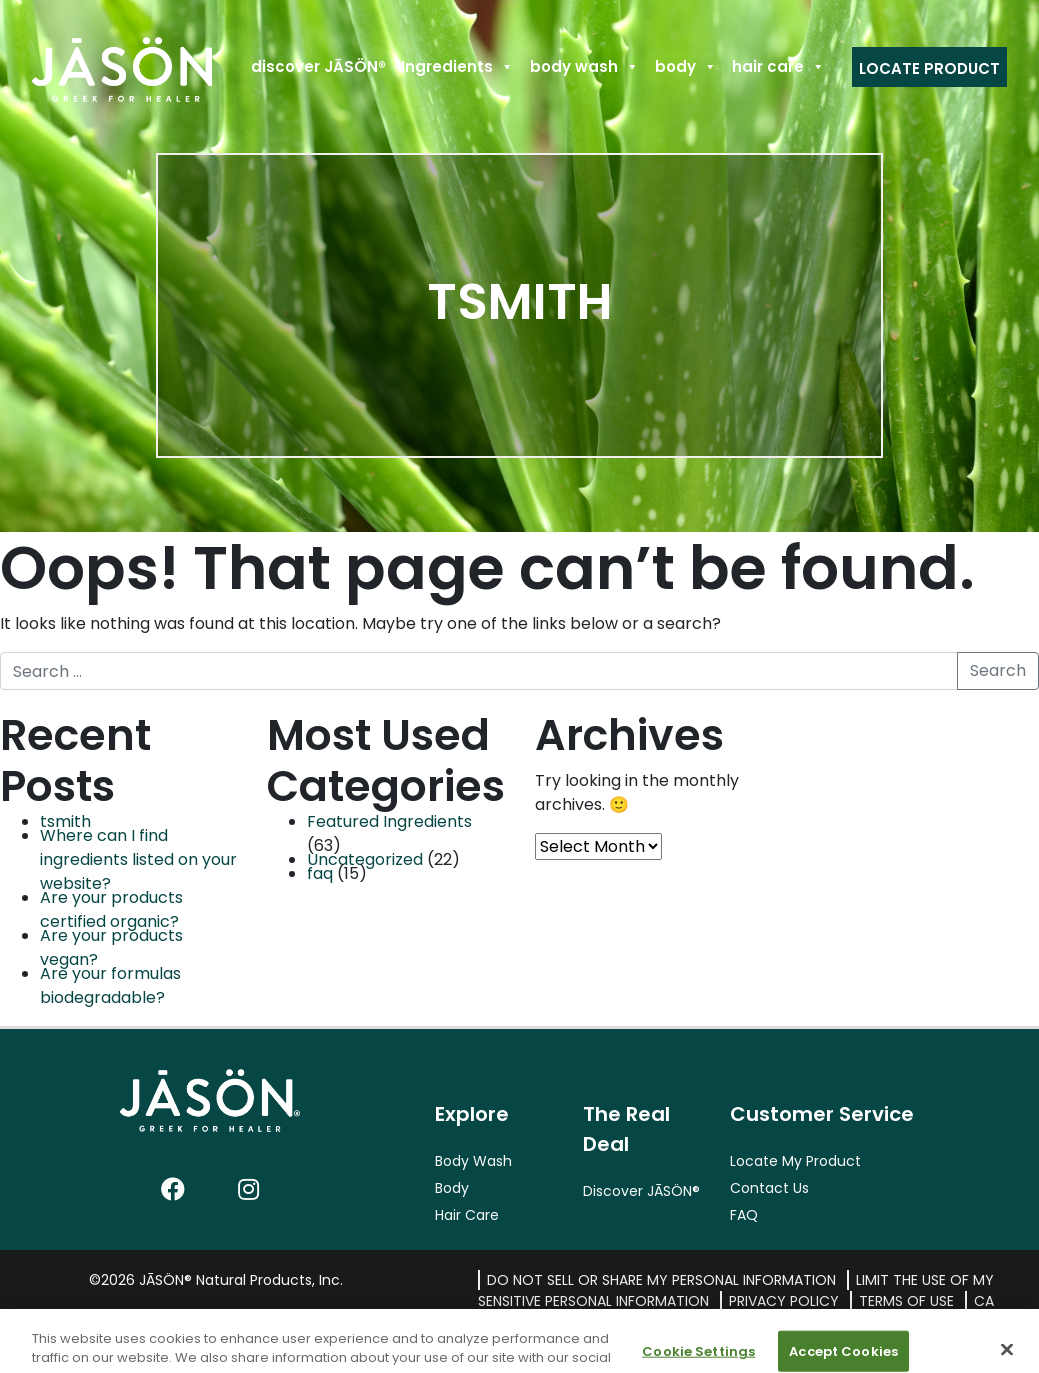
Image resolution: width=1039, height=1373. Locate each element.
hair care (778, 66)
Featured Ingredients (389, 821)
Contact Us (769, 1188)
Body (452, 1188)
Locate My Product (795, 1161)
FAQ (744, 1215)
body (686, 66)
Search (998, 670)
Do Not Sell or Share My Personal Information (661, 1280)
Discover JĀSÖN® (641, 1191)
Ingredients (457, 66)
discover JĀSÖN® (318, 66)
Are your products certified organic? (111, 909)
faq (320, 873)
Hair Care (467, 1215)
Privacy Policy (784, 1301)
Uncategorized (365, 859)
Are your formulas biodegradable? (110, 985)
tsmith (65, 821)
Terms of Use (906, 1301)
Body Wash (473, 1161)
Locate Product (929, 68)
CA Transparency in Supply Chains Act (798, 1311)
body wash (584, 66)
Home (70, 66)
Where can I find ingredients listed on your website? (138, 859)
